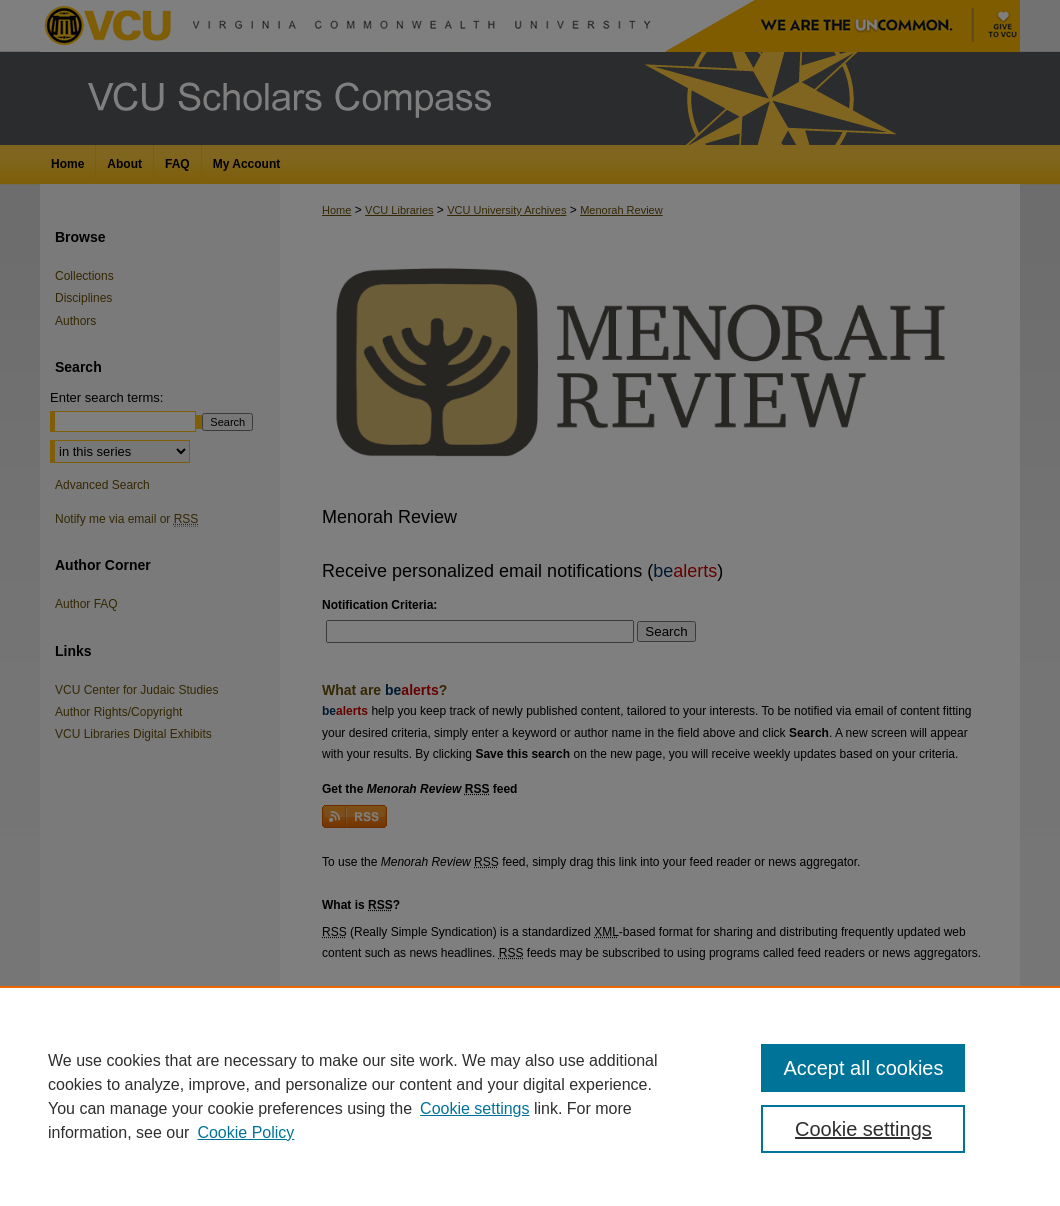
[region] (530, 1096)
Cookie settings (474, 1108)
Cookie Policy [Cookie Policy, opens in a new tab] (245, 1132)
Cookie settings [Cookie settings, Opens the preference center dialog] (863, 1129)
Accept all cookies (863, 1068)
